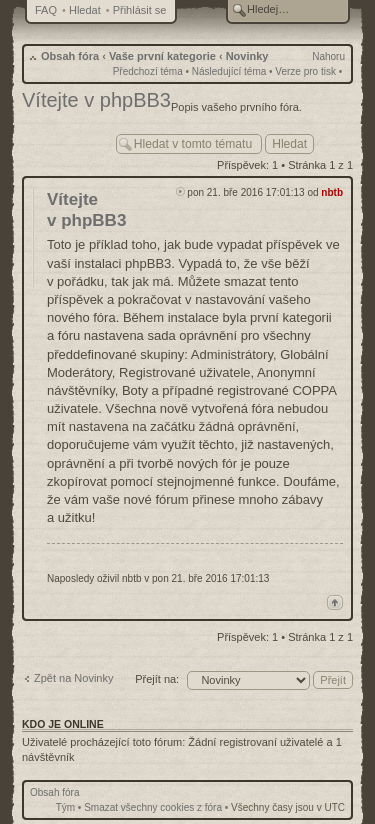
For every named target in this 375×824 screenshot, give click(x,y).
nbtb (332, 192)
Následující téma (229, 71)
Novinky (247, 56)
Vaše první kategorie (162, 56)
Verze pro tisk (305, 71)
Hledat (85, 10)
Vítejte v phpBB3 (96, 100)
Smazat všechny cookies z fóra (153, 807)
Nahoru (328, 56)
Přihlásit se (140, 10)
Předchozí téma (148, 71)
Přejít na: (157, 679)
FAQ (46, 10)
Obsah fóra (70, 56)
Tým (65, 807)
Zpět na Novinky (73, 678)
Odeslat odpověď (64, 140)
